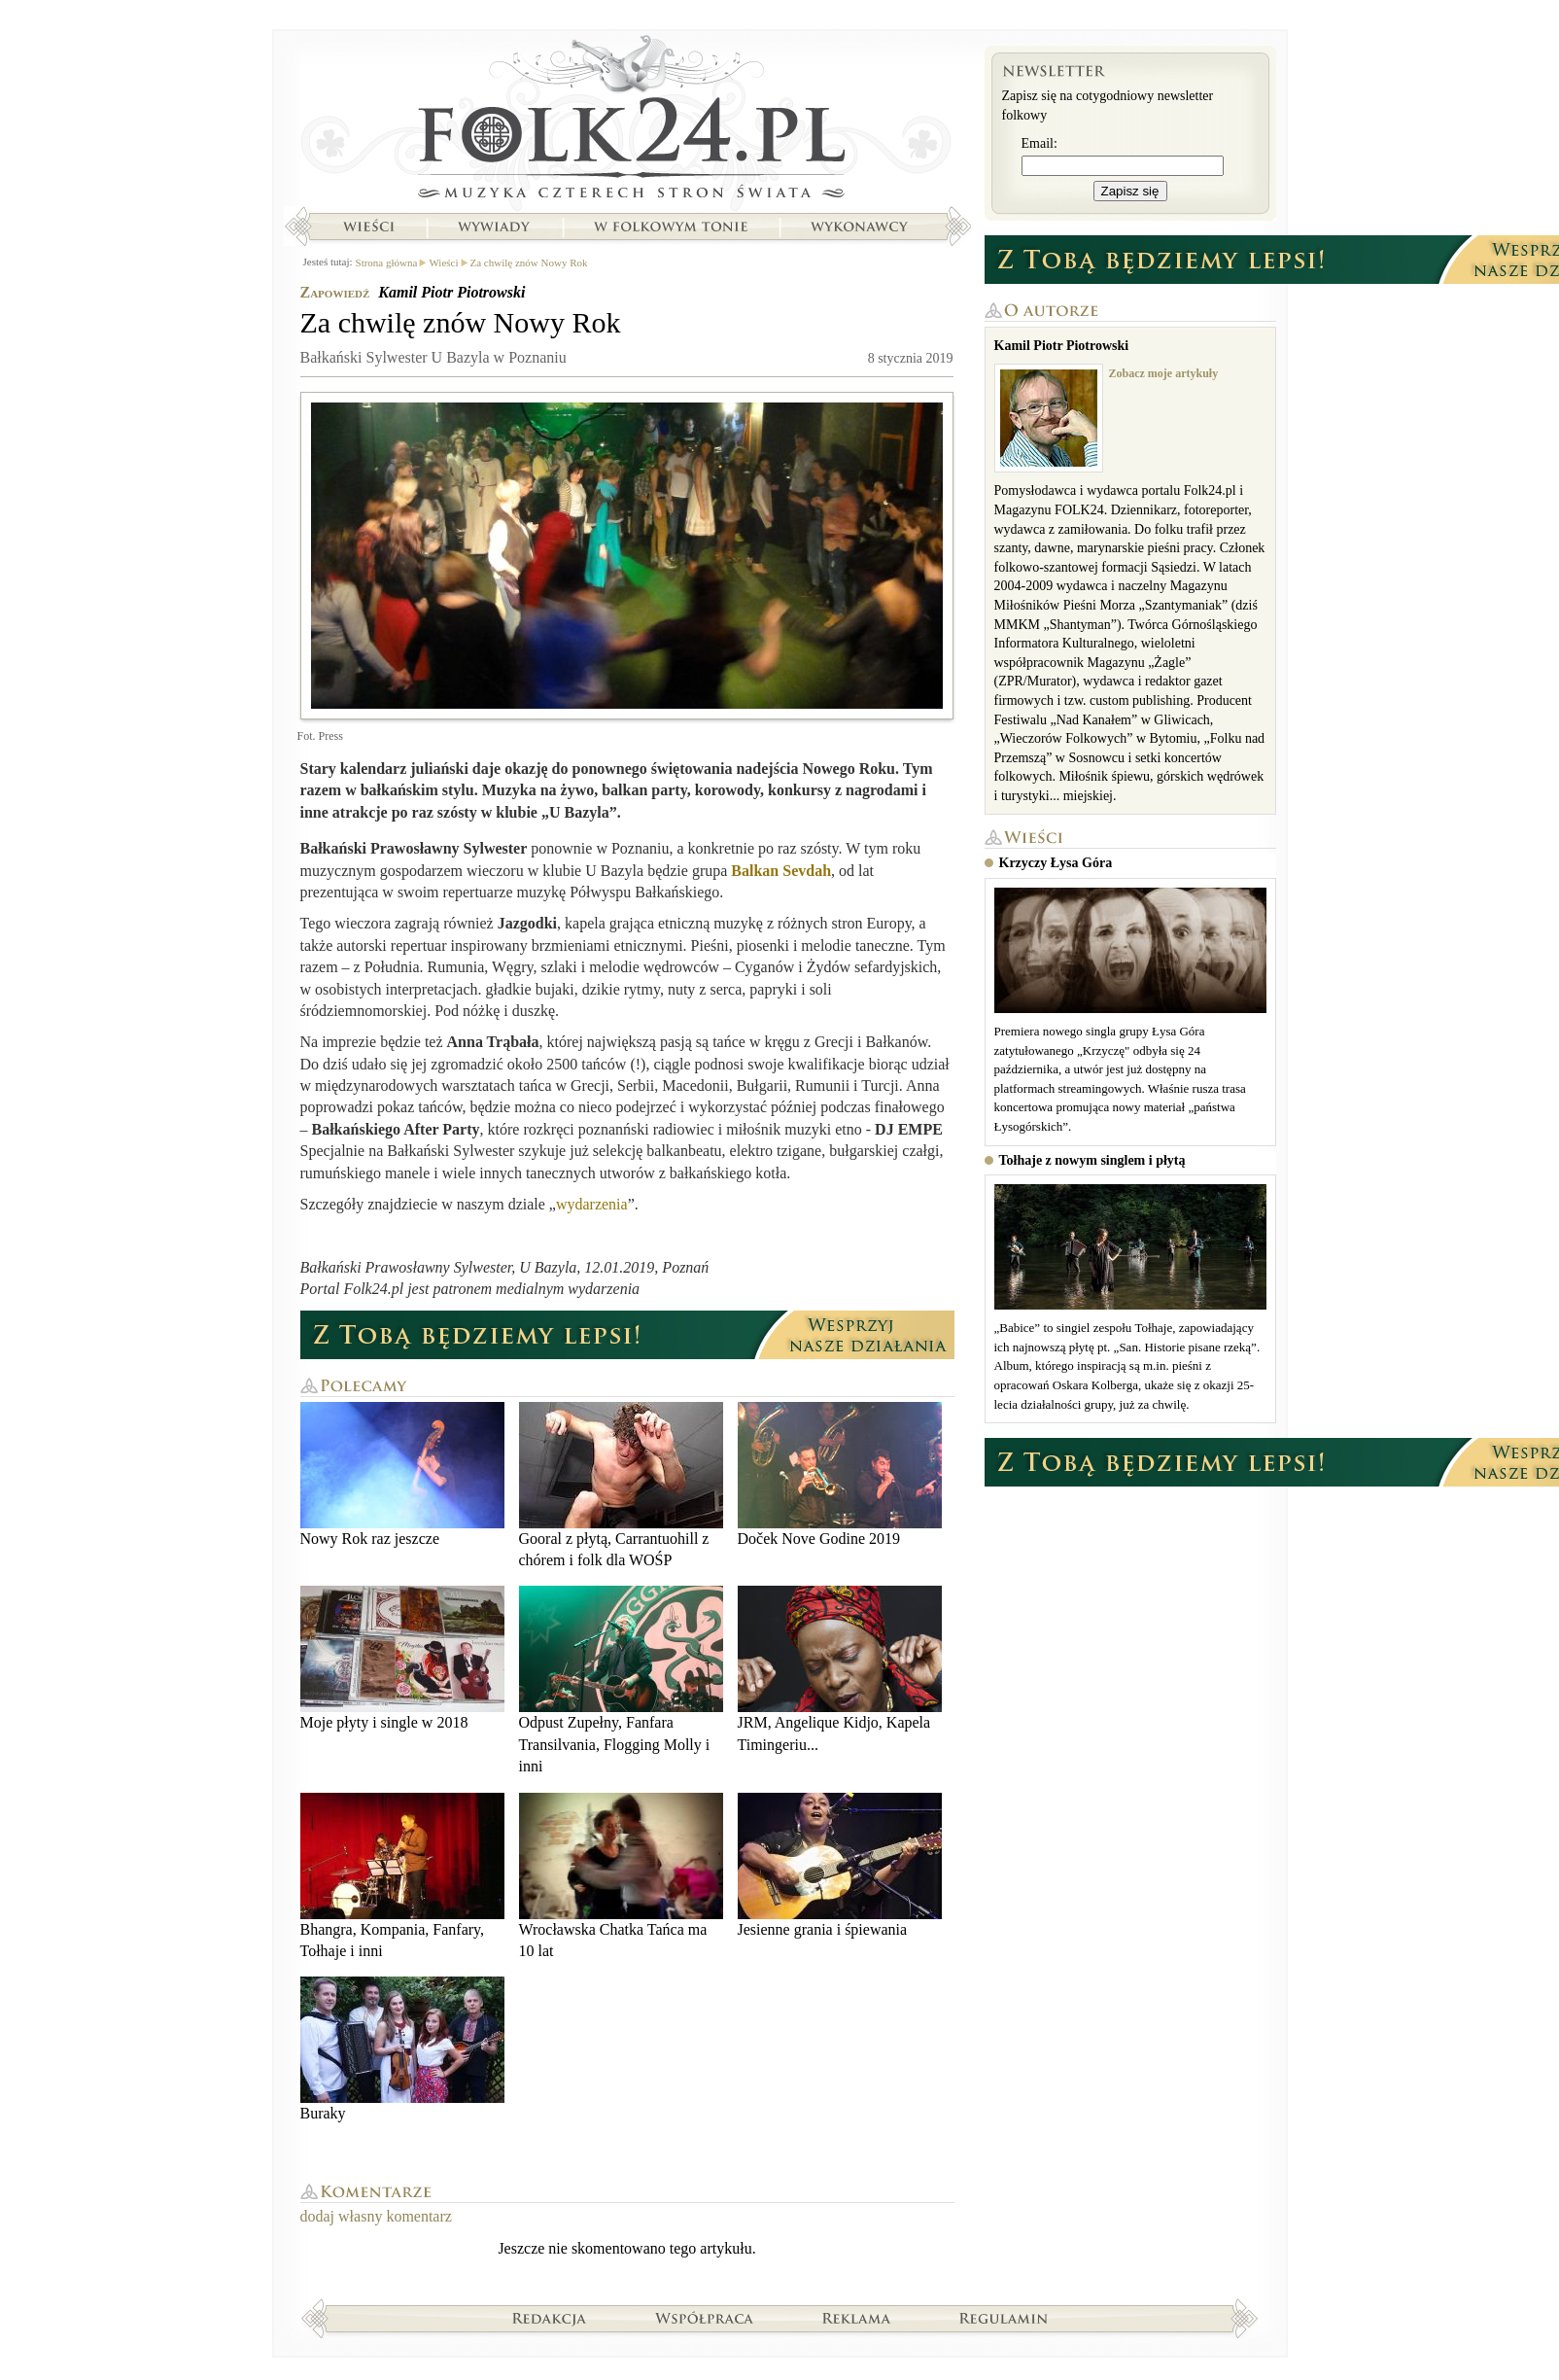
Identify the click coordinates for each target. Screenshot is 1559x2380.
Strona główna (627, 121)
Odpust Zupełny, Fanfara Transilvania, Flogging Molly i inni (621, 1680)
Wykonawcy (861, 226)
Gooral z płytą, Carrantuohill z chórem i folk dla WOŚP (621, 1485)
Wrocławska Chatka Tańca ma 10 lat (621, 1876)
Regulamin (1003, 2318)
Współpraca (704, 2318)
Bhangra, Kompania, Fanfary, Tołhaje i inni (402, 1876)
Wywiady (494, 226)
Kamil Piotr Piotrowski (451, 292)
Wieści (368, 226)
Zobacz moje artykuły (1164, 373)
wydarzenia (592, 1204)
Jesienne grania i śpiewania (840, 1865)
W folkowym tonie (670, 226)
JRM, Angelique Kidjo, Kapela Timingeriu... (840, 1669)
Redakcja (549, 2318)
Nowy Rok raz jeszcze (402, 1474)
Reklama (856, 2318)
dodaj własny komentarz (376, 2216)
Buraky (402, 2049)
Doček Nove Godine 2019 (840, 1474)
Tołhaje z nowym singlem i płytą (1092, 1160)
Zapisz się (1130, 191)
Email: (1039, 143)
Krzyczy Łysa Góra (1056, 863)
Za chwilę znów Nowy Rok (529, 262)
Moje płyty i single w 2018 (402, 1658)
